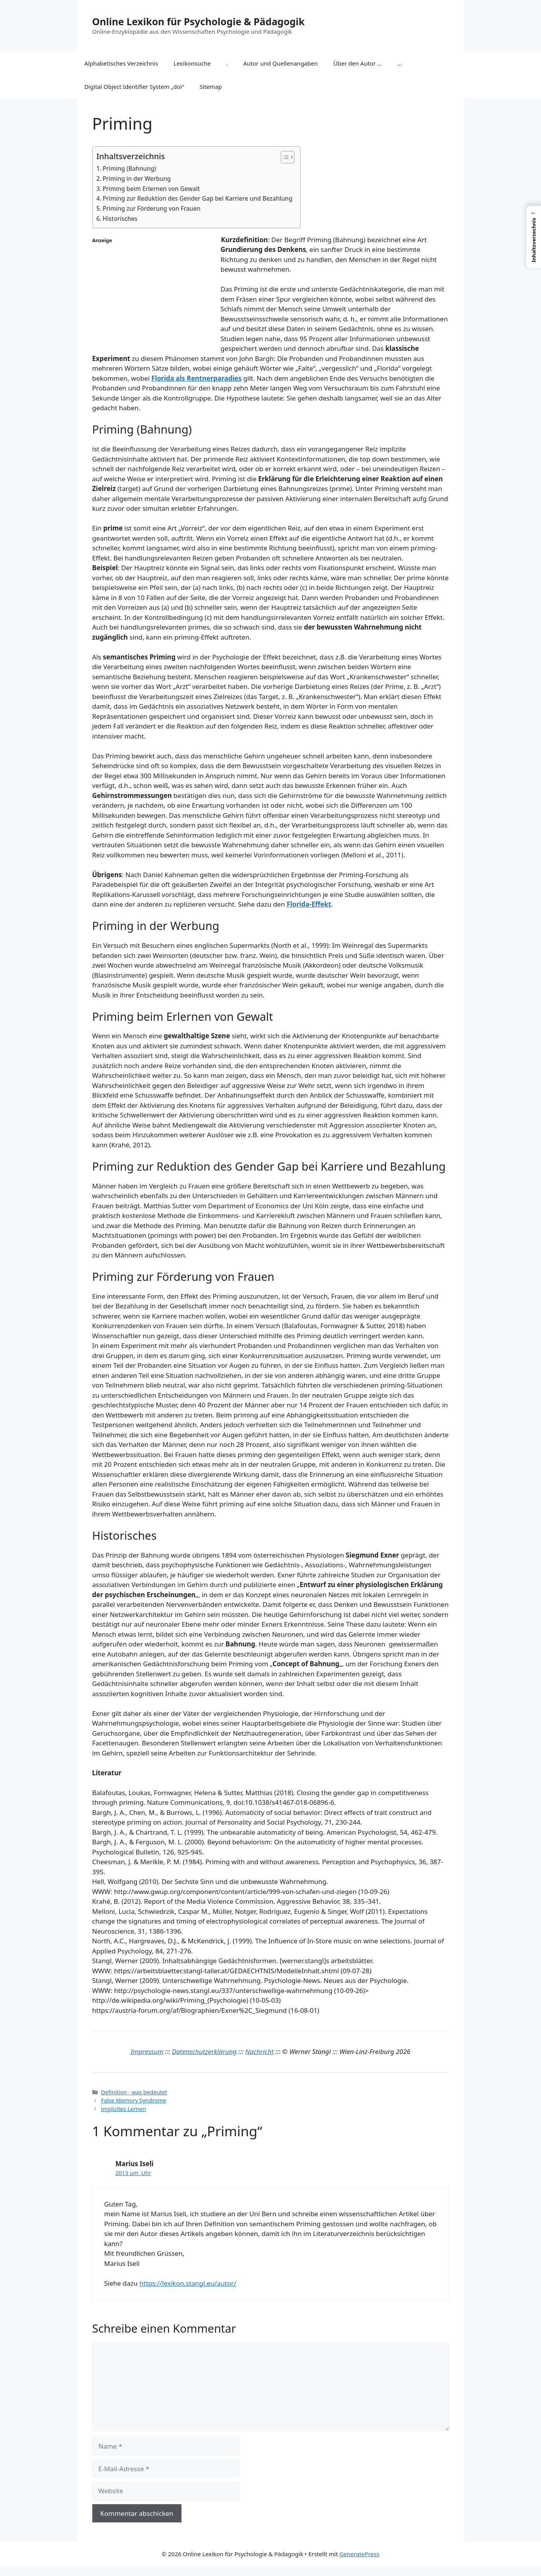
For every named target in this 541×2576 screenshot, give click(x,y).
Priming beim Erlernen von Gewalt (151, 189)
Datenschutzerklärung (204, 2051)
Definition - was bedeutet (134, 2092)
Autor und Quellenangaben (280, 63)
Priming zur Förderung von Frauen (151, 208)
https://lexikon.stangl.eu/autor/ (187, 2283)
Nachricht (259, 2051)
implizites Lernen (123, 2109)
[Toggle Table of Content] (283, 157)
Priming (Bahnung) (129, 168)
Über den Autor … (358, 63)
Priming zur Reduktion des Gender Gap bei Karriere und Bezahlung (197, 198)
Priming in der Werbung (137, 178)
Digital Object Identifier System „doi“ (134, 86)
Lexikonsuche (192, 63)
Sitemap (210, 86)
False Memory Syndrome (133, 2100)
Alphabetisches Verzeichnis (121, 63)
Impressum (147, 2051)
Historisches (120, 218)
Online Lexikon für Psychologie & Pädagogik (198, 21)
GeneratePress (359, 2554)
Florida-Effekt (309, 904)
